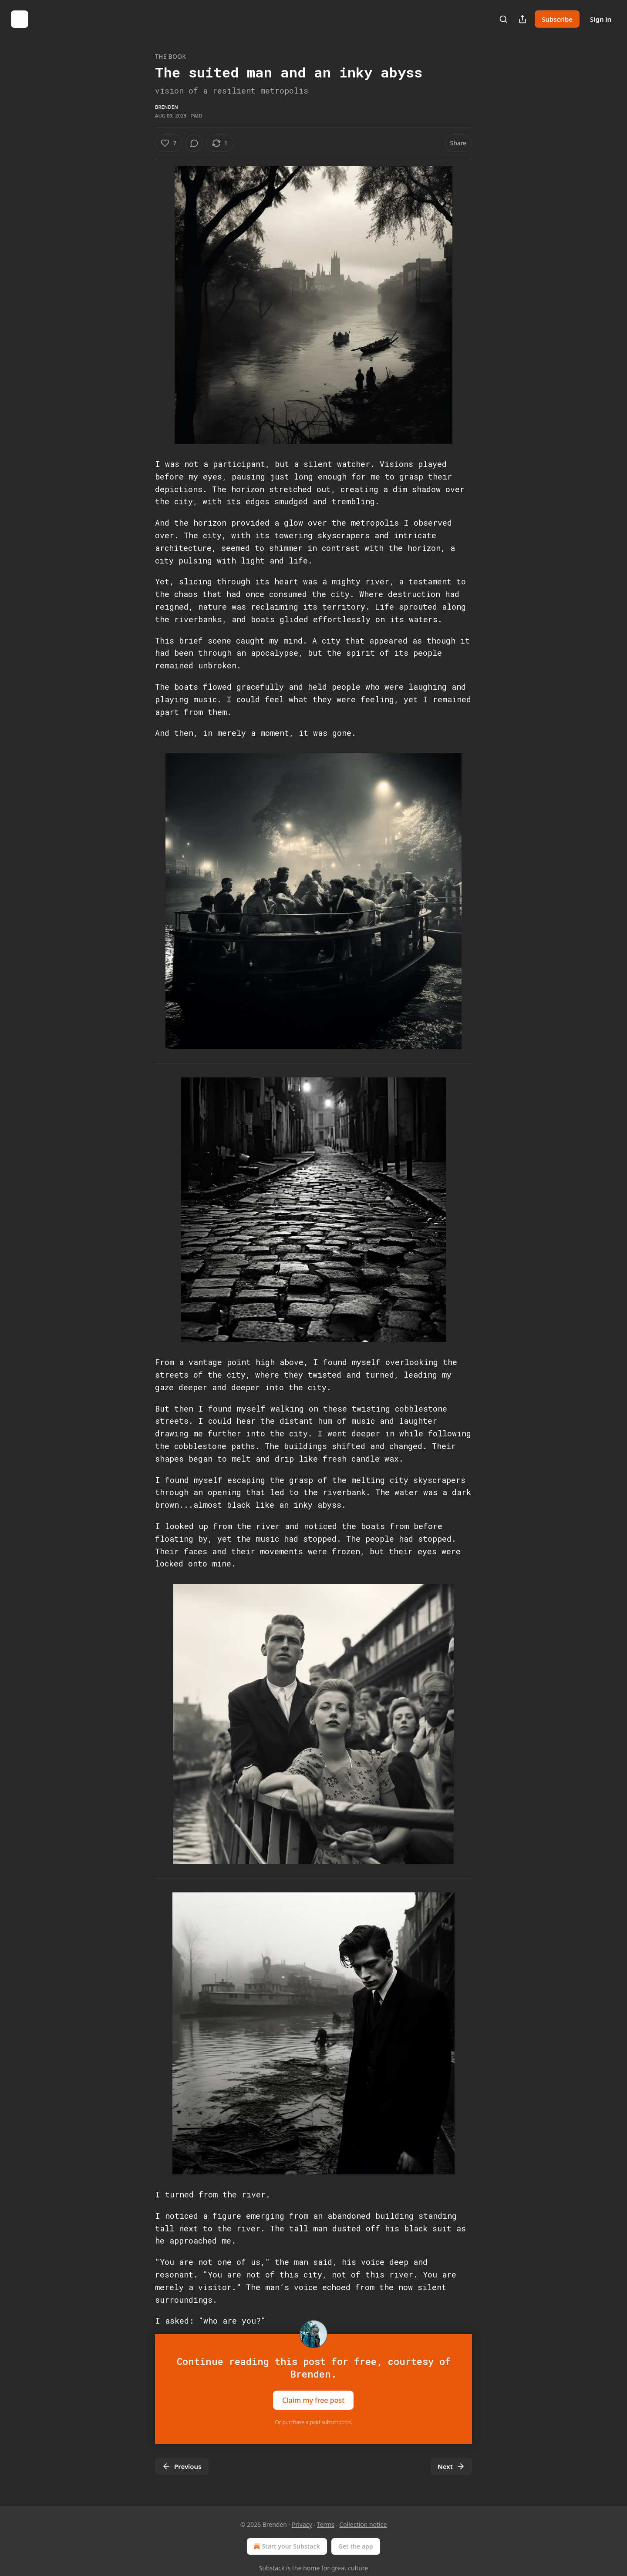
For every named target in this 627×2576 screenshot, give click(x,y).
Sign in (600, 19)
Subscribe (557, 19)
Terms (325, 2524)
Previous (182, 2466)
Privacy (302, 2524)
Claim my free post (313, 2400)
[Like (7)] (168, 143)
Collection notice (363, 2524)
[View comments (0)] (194, 143)
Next (451, 2466)
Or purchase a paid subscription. (313, 2422)
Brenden (166, 107)
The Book (170, 56)
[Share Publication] (522, 19)
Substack (272, 2568)
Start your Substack (286, 2546)
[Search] (503, 19)
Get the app (355, 2546)
